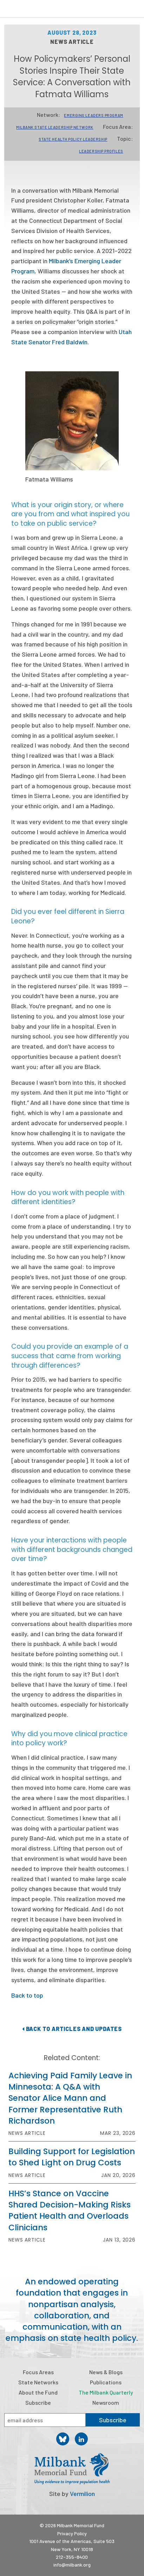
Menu (134, 10)
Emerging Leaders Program (93, 115)
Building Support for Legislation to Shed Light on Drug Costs (71, 2157)
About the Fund (38, 2392)
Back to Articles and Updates (72, 2028)
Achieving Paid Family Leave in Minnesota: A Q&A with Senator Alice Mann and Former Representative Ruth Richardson (70, 2098)
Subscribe (38, 2402)
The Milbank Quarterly (106, 2392)
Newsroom (105, 2402)
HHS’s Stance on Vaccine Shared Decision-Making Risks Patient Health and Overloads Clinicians (69, 2210)
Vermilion (82, 2493)
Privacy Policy (72, 2533)
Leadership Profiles (101, 151)
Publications (106, 2382)
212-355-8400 (72, 2557)
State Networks (38, 2382)
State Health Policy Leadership (73, 139)
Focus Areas (38, 2372)
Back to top (27, 1995)
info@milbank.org (72, 2565)
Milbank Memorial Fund (34, 9)
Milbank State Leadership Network (54, 127)
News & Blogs (106, 2372)
